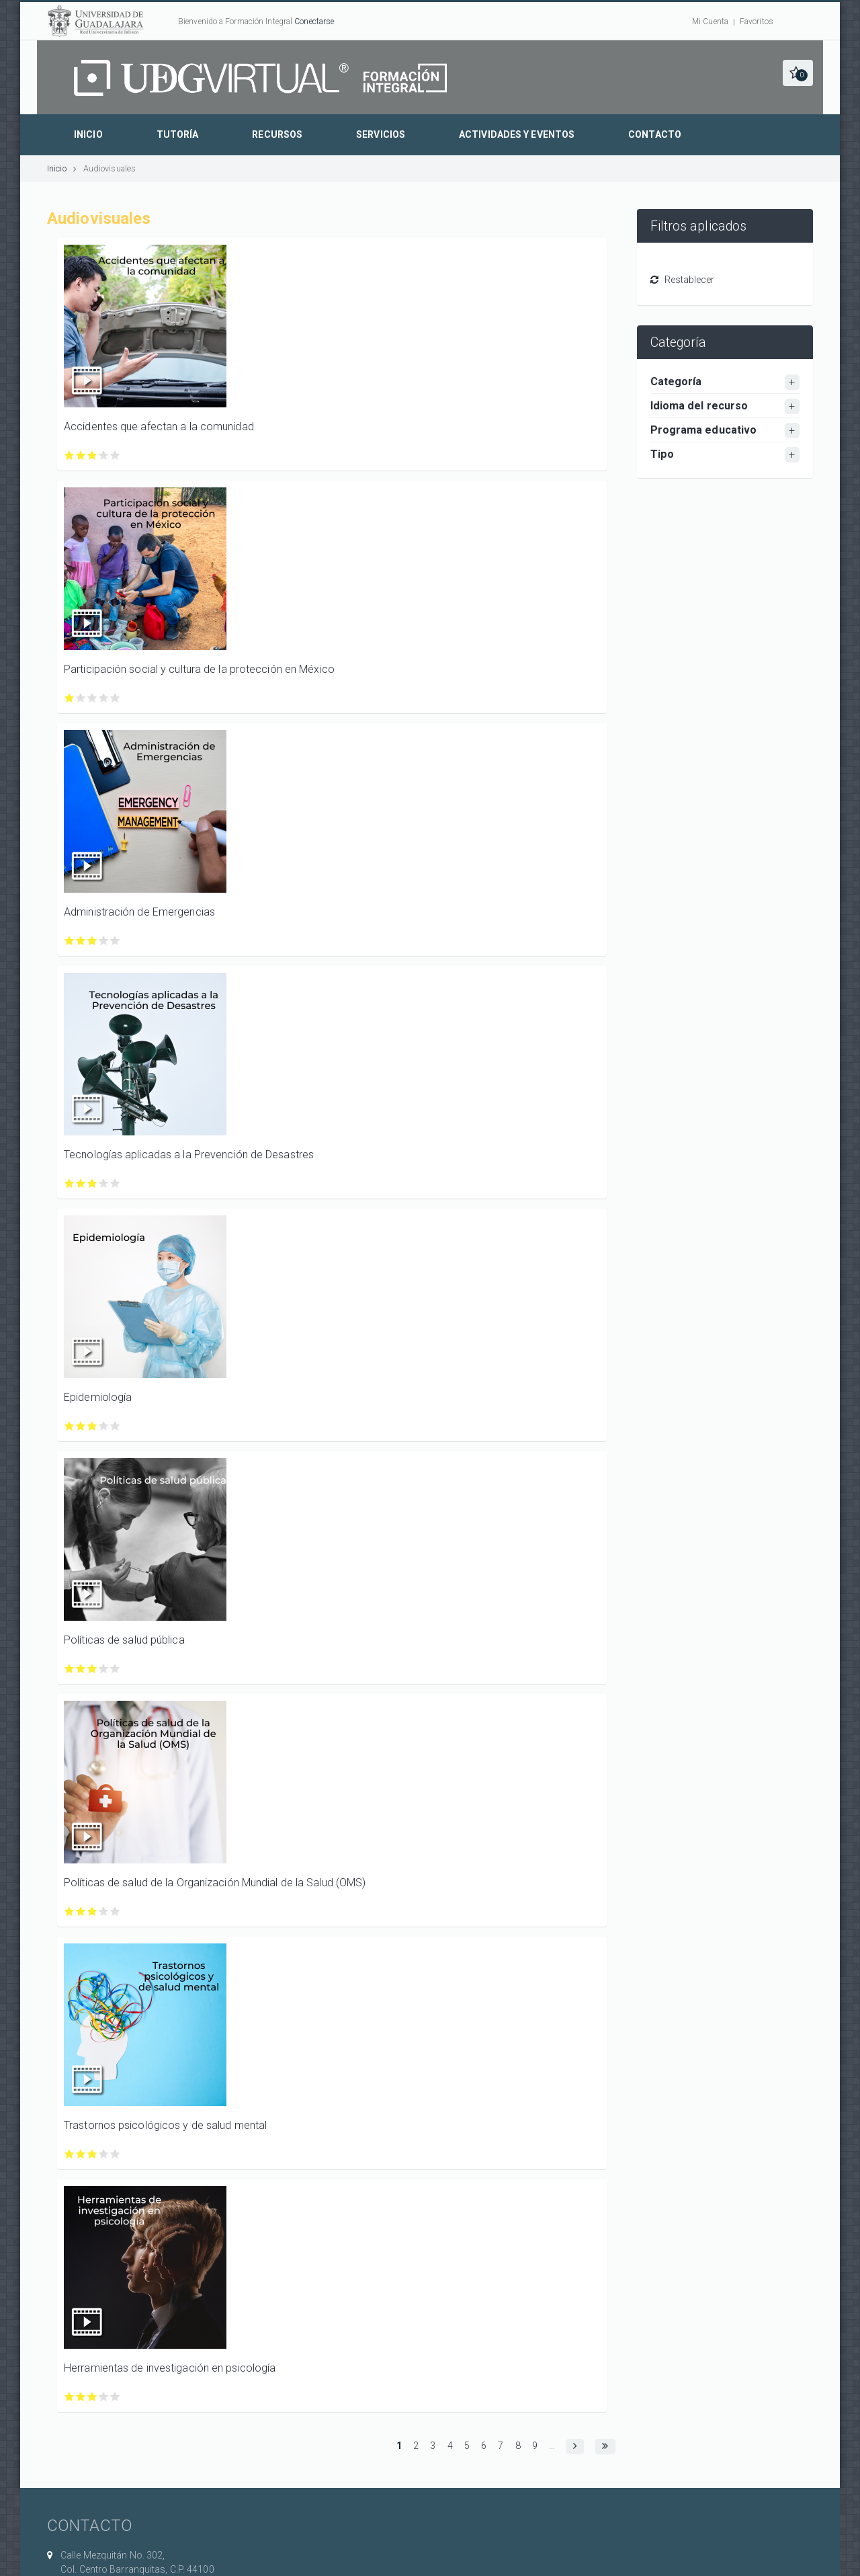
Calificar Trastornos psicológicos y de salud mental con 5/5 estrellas (115, 2154)
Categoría (676, 381)
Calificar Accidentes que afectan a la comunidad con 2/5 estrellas (81, 455)
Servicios (380, 134)
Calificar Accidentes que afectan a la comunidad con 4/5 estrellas (104, 455)
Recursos (277, 134)
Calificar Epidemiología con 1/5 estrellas (69, 1426)
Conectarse (314, 21)
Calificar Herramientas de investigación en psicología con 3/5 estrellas (92, 2396)
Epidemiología (98, 1397)
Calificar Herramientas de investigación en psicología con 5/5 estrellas (115, 2396)
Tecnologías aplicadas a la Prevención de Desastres (189, 1154)
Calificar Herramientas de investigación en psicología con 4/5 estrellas (104, 2396)
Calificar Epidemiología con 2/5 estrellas (81, 1426)
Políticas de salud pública (124, 1640)
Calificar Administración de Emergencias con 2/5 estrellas (81, 940)
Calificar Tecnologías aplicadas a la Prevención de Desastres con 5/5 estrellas (115, 1183)
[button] (798, 73)
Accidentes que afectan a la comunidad (159, 426)
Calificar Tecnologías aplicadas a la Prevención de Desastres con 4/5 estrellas (104, 1183)
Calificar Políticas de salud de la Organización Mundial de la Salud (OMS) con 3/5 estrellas (92, 1911)
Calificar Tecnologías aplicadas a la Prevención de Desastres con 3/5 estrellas (92, 1183)
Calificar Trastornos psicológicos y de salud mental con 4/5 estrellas (104, 2154)
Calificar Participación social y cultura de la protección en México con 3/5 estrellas (92, 698)
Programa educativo (703, 430)
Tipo (662, 454)
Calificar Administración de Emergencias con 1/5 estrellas (69, 940)
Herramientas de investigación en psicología (169, 2368)
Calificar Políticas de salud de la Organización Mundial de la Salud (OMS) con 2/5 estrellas (81, 1911)
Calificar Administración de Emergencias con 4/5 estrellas (104, 940)
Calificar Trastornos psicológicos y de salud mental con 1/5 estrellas (69, 2154)
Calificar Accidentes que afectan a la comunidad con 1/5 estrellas (69, 455)
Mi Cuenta (710, 21)
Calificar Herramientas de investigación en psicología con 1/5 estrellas (69, 2396)
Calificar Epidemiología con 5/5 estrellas (115, 1426)
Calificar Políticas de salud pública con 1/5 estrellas (69, 1668)
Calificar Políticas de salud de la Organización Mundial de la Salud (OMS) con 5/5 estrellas (115, 1911)
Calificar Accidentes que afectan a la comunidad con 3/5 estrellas (92, 455)
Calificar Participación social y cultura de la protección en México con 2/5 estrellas (81, 698)
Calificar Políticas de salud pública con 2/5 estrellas (81, 1668)
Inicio (88, 134)
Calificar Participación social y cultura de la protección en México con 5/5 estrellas (115, 698)
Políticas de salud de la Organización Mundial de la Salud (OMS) (215, 1882)
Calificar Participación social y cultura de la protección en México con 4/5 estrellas (104, 698)
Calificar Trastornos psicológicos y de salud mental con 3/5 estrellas (92, 2154)
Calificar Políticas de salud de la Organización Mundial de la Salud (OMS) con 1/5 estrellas (69, 1911)
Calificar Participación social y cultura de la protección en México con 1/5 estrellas (69, 698)
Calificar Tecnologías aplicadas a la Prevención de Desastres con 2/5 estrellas (81, 1183)
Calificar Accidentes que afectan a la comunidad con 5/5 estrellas (115, 455)
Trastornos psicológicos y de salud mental (165, 2125)
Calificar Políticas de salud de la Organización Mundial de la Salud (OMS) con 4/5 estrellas (104, 1911)
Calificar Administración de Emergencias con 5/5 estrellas (115, 940)
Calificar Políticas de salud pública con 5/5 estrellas (115, 1668)
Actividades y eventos (516, 134)
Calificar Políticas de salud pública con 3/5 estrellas (92, 1668)
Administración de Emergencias (139, 911)
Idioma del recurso (699, 405)
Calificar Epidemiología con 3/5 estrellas (92, 1426)
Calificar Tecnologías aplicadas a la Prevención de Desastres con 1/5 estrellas (69, 1183)
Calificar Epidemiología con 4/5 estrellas (104, 1426)
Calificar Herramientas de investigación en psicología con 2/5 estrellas (81, 2396)
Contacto (654, 134)
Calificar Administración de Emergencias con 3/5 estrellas (92, 940)
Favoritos (756, 21)
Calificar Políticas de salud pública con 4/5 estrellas (104, 1668)
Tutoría (178, 134)
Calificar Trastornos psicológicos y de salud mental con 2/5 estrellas (81, 2154)
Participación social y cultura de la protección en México (199, 669)
